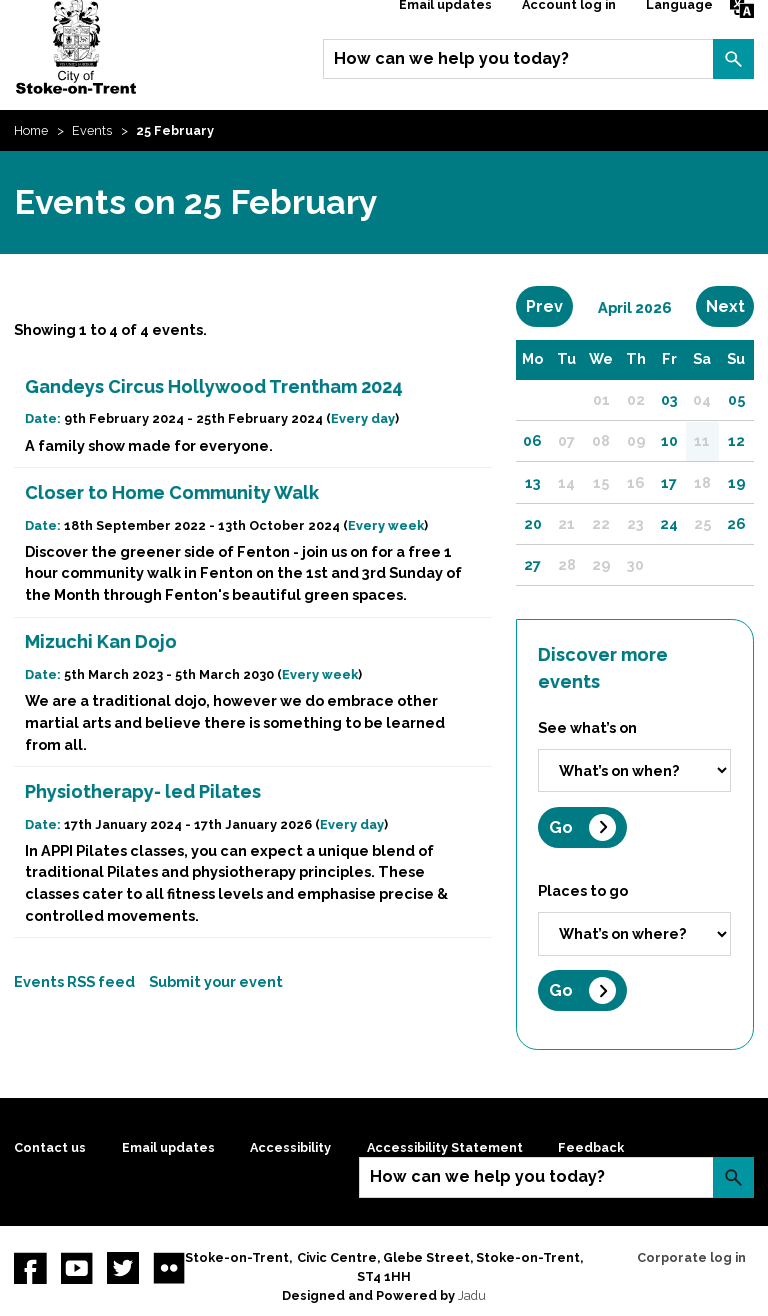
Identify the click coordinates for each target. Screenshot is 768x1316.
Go (561, 827)
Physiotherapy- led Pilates (143, 791)
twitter (123, 1268)
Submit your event (216, 981)
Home (31, 130)
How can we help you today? (451, 58)
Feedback (591, 1147)
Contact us (50, 1147)
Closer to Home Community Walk (172, 492)
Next (730, 306)
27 (532, 564)
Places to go (583, 890)
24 (669, 523)
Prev (549, 306)
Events (92, 130)
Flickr (169, 1268)
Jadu (472, 1295)
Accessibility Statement (445, 1147)
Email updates (168, 1147)
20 (533, 523)
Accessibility (290, 1147)
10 (669, 440)
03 (669, 399)
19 (736, 482)
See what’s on (587, 727)
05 (736, 399)
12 (736, 440)
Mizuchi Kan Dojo (101, 641)
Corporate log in (691, 1257)
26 (736, 523)
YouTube (77, 1268)
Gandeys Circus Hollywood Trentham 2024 (214, 386)
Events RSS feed (74, 981)
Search (733, 59)
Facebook (30, 1268)
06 (532, 440)
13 (533, 482)
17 (669, 482)
